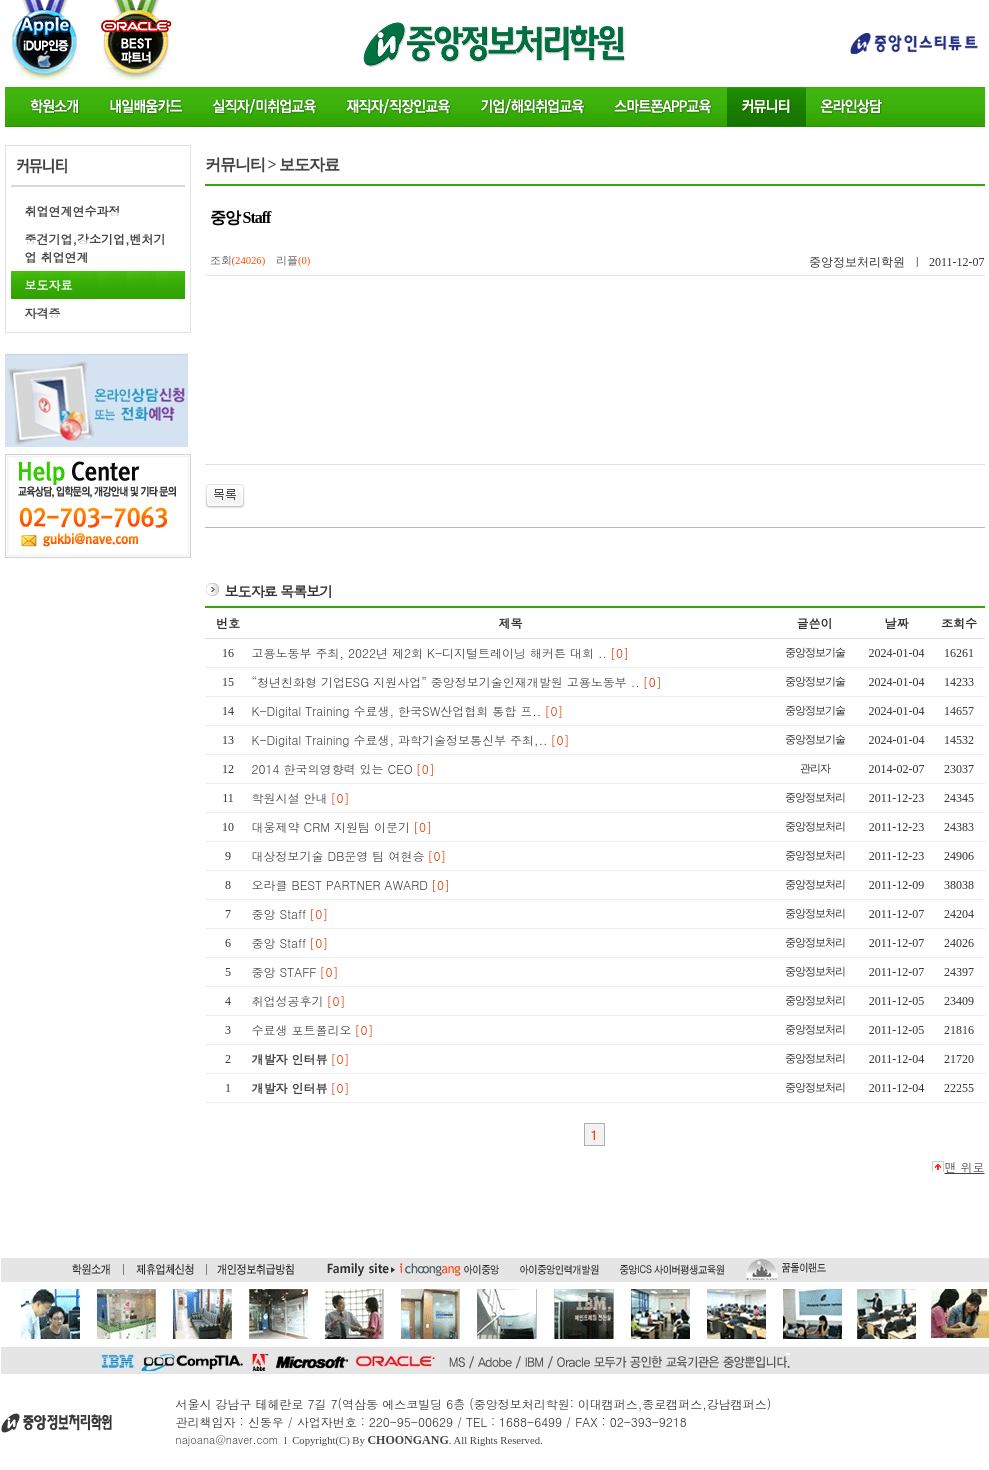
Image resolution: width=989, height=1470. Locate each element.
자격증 (43, 312)
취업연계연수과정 (73, 210)
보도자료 (49, 284)
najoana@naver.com (227, 1439)
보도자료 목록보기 (279, 591)
